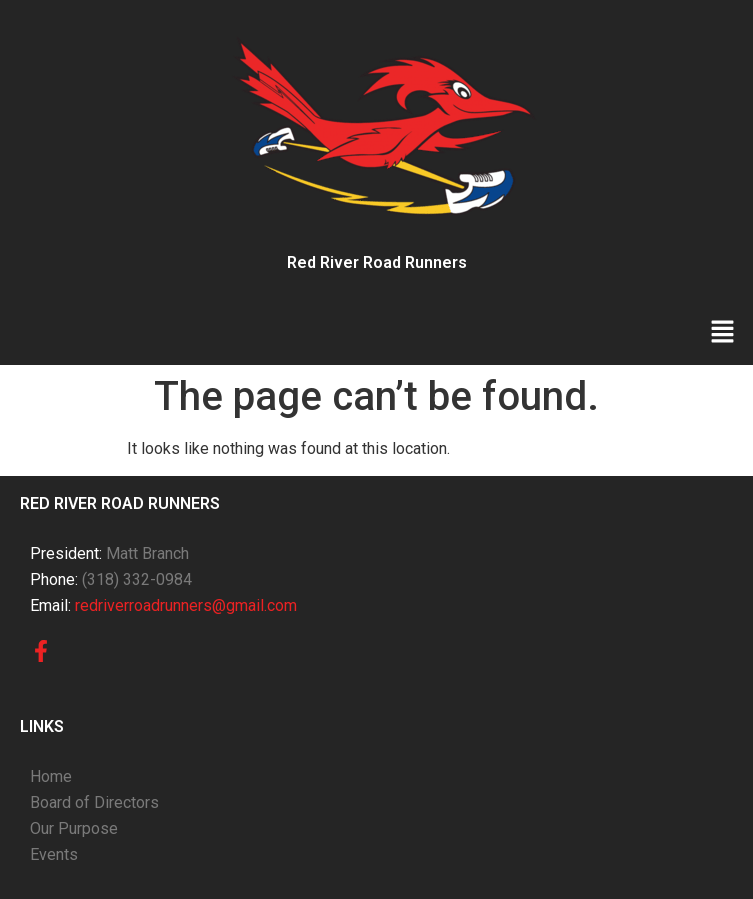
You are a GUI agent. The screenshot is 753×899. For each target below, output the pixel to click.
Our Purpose (74, 828)
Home (51, 776)
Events (54, 854)
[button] (723, 333)
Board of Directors (94, 802)
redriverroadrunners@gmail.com (186, 605)
